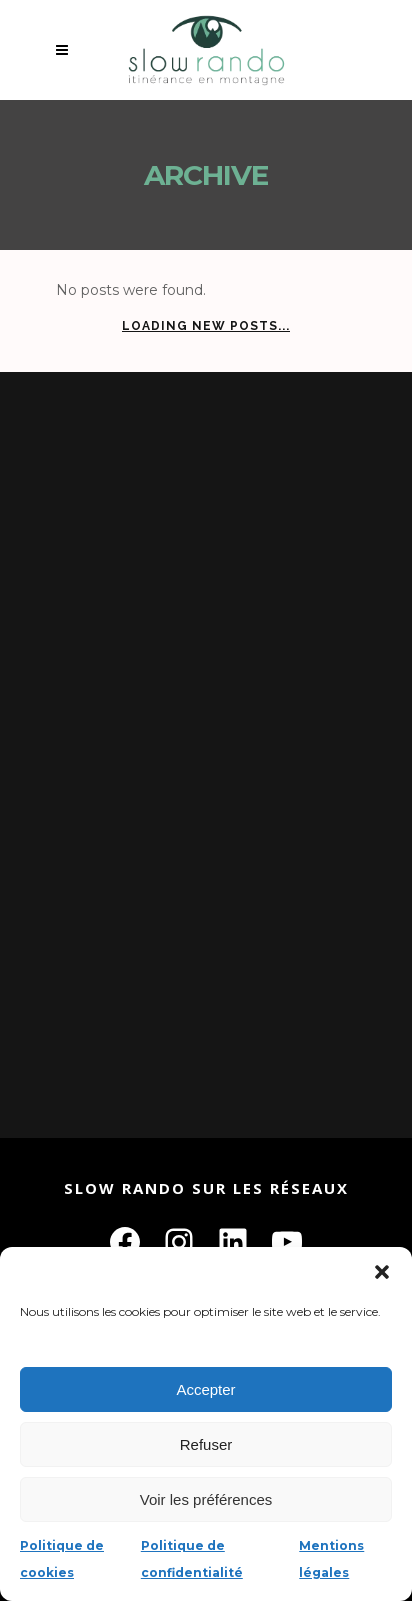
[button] (382, 1272)
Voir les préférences (206, 1499)
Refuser (206, 1444)
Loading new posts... (206, 326)
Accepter (205, 1389)
